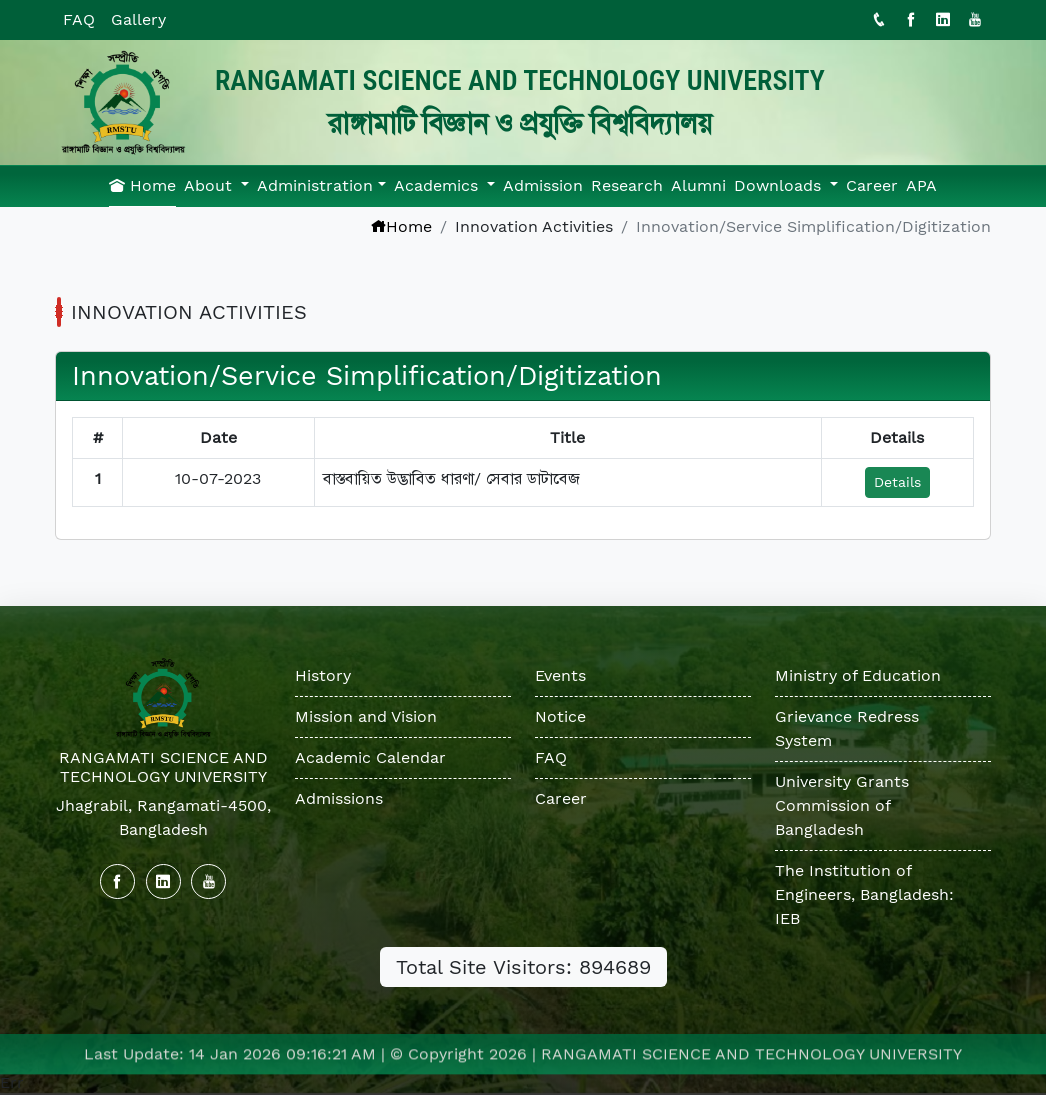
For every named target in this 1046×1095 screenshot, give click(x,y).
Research (627, 185)
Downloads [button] (780, 185)
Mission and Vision (366, 716)
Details (897, 482)
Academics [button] (438, 185)
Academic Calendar (370, 757)
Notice (560, 716)
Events (560, 675)
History (323, 675)
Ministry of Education (858, 675)
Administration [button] (315, 185)
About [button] (210, 185)
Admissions (339, 798)
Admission (543, 185)
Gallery (138, 19)
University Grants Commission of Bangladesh (842, 805)
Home (142, 185)
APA (921, 185)
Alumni (698, 185)
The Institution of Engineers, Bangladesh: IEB (864, 894)
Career (872, 185)
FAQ (79, 19)
